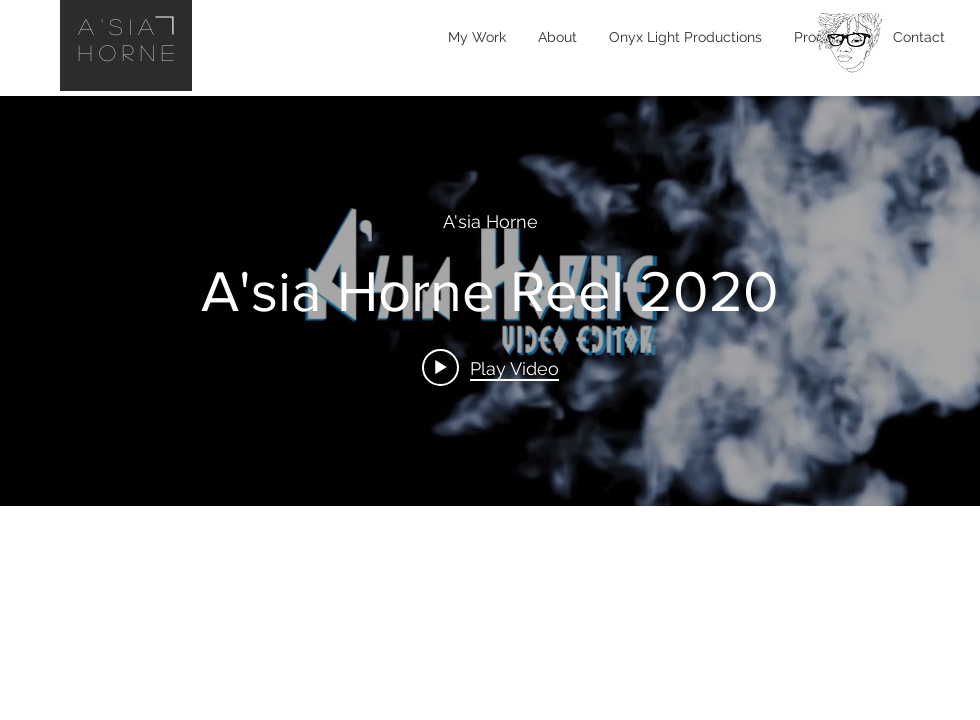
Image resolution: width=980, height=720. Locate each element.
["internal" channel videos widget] (490, 301)
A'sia (119, 26)
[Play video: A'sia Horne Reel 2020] (490, 367)
